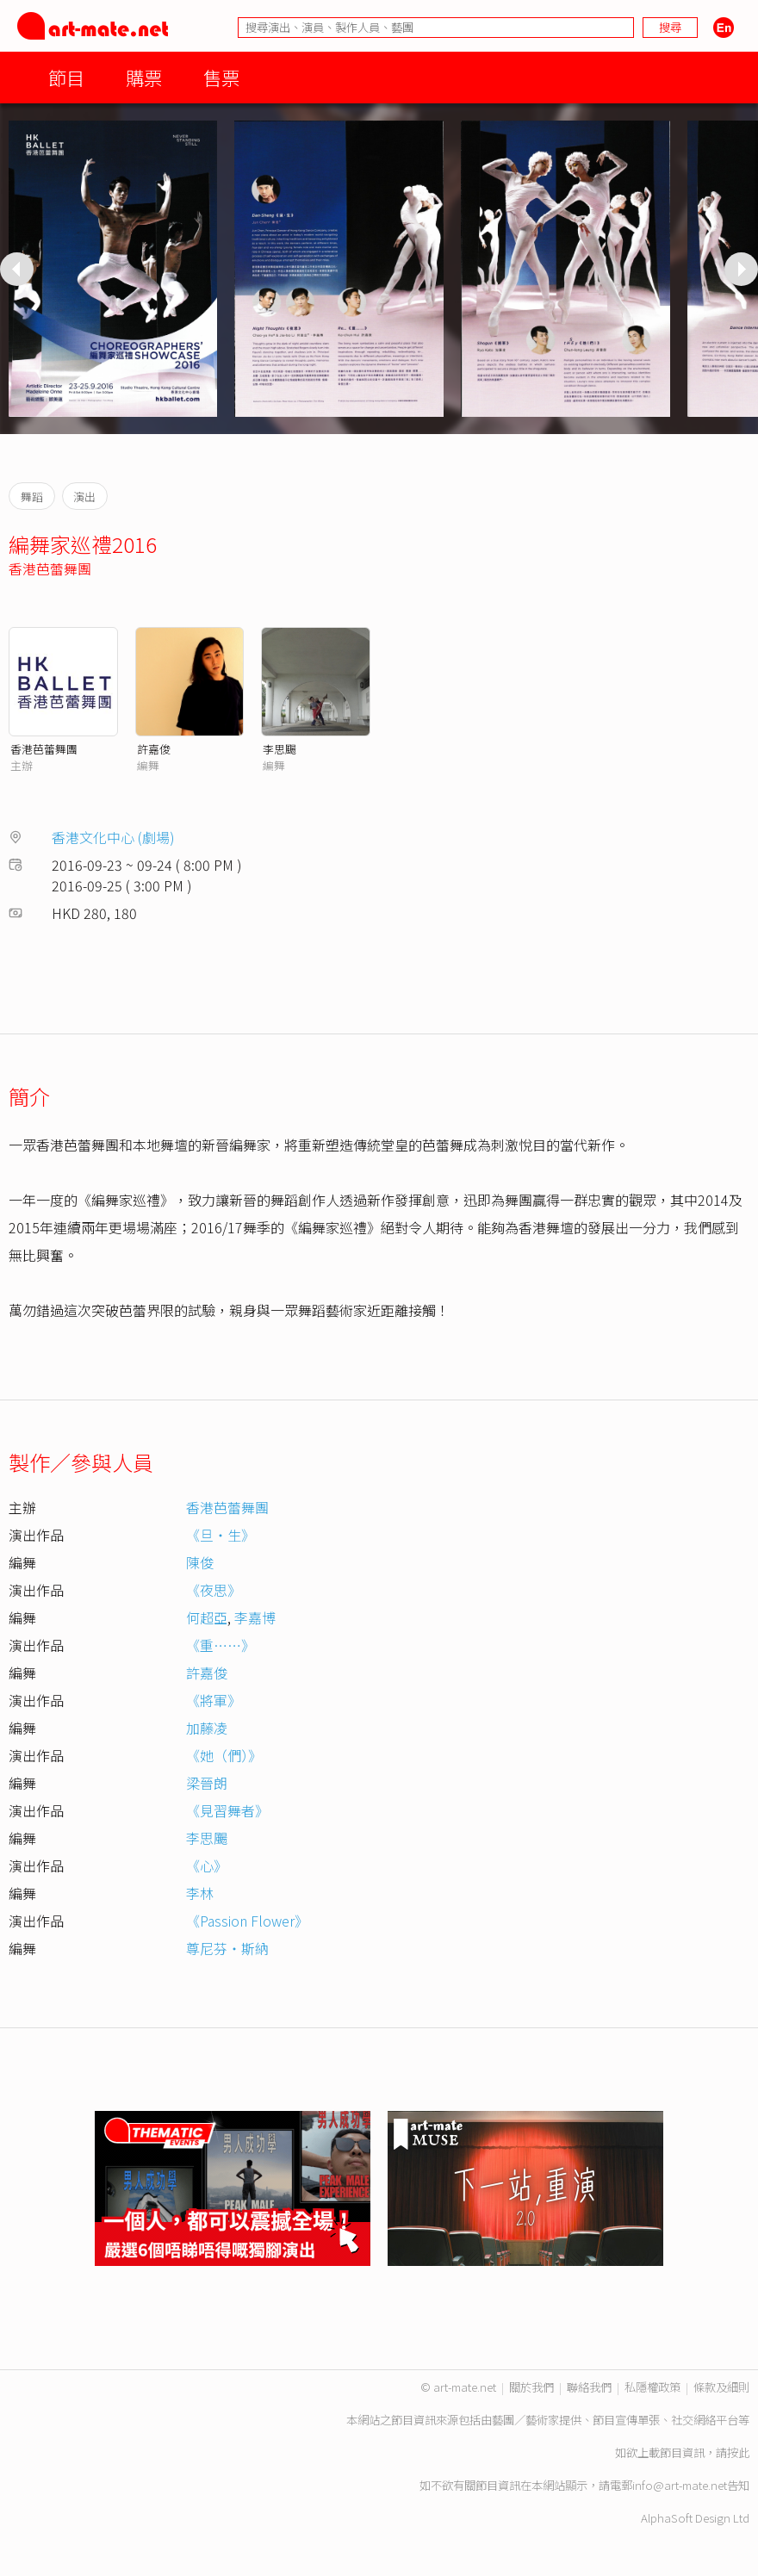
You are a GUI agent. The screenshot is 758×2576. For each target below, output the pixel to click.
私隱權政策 (652, 2387)
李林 (200, 1893)
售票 (221, 77)
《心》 (206, 1865)
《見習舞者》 (227, 1810)
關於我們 (531, 2387)
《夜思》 (213, 1590)
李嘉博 (255, 1617)
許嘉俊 (154, 749)
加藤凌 (206, 1727)
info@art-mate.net (679, 2485)
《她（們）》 (224, 1755)
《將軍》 (213, 1700)
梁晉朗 (206, 1782)
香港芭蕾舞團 (50, 568)
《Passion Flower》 (247, 1920)
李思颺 (279, 749)
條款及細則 (721, 2387)
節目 (66, 77)
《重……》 (220, 1645)
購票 (144, 77)
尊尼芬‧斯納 (227, 1948)
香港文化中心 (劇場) (113, 837)
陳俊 (200, 1562)
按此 (738, 2452)
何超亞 (206, 1617)
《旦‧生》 (220, 1534)
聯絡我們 (589, 2387)
